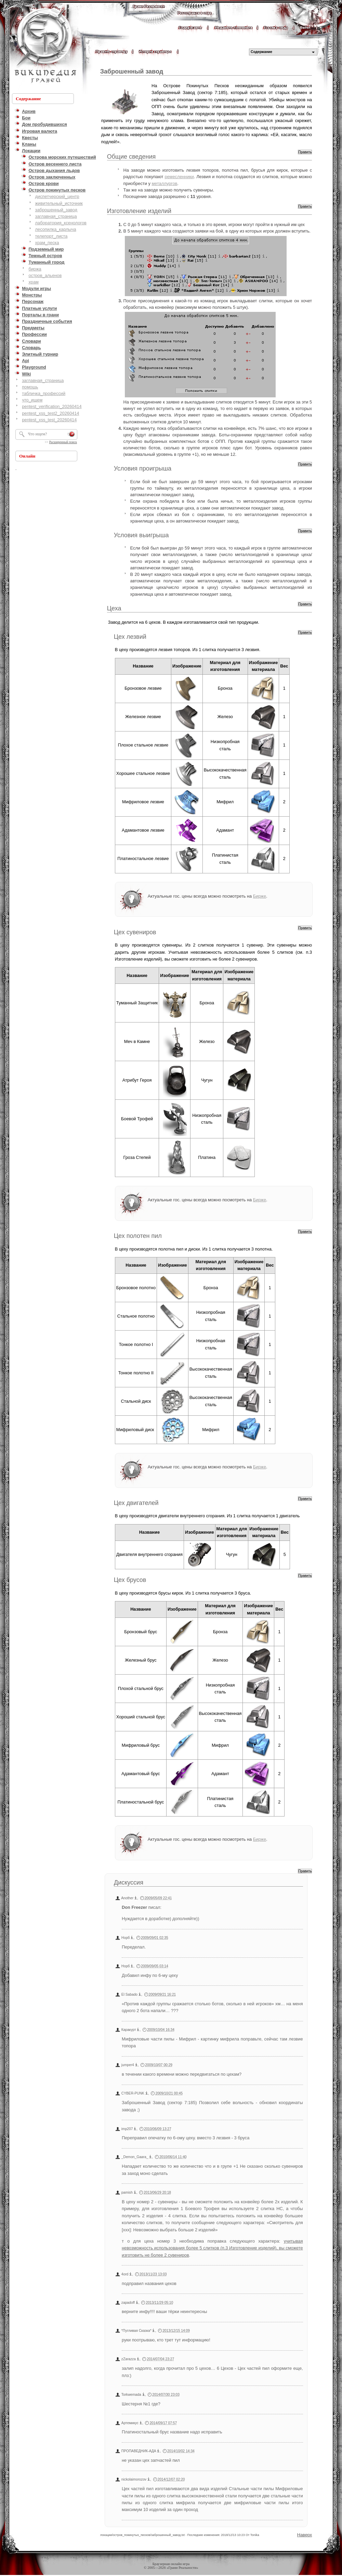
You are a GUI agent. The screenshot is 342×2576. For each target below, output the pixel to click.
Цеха (114, 608)
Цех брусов (130, 1579)
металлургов (164, 183)
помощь (30, 386)
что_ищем (32, 399)
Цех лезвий (130, 636)
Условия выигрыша (141, 535)
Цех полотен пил (138, 1235)
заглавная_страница (56, 216)
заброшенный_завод (56, 209)
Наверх (304, 2534)
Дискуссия (128, 1882)
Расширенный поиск (63, 442)
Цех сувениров (135, 932)
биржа (34, 269)
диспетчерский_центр (57, 196)
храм (33, 282)
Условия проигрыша (142, 468)
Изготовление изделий (139, 211)
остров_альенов (45, 275)
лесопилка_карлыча (55, 229)
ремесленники (179, 176)
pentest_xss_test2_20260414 (50, 413)
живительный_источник (59, 203)
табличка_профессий (43, 393)
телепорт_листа (51, 236)
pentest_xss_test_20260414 (49, 419)
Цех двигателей (136, 1503)
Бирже (259, 896)
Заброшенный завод (131, 71)
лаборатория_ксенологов (61, 222)
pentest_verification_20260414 (51, 406)
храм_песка (47, 242)
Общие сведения (131, 156)
